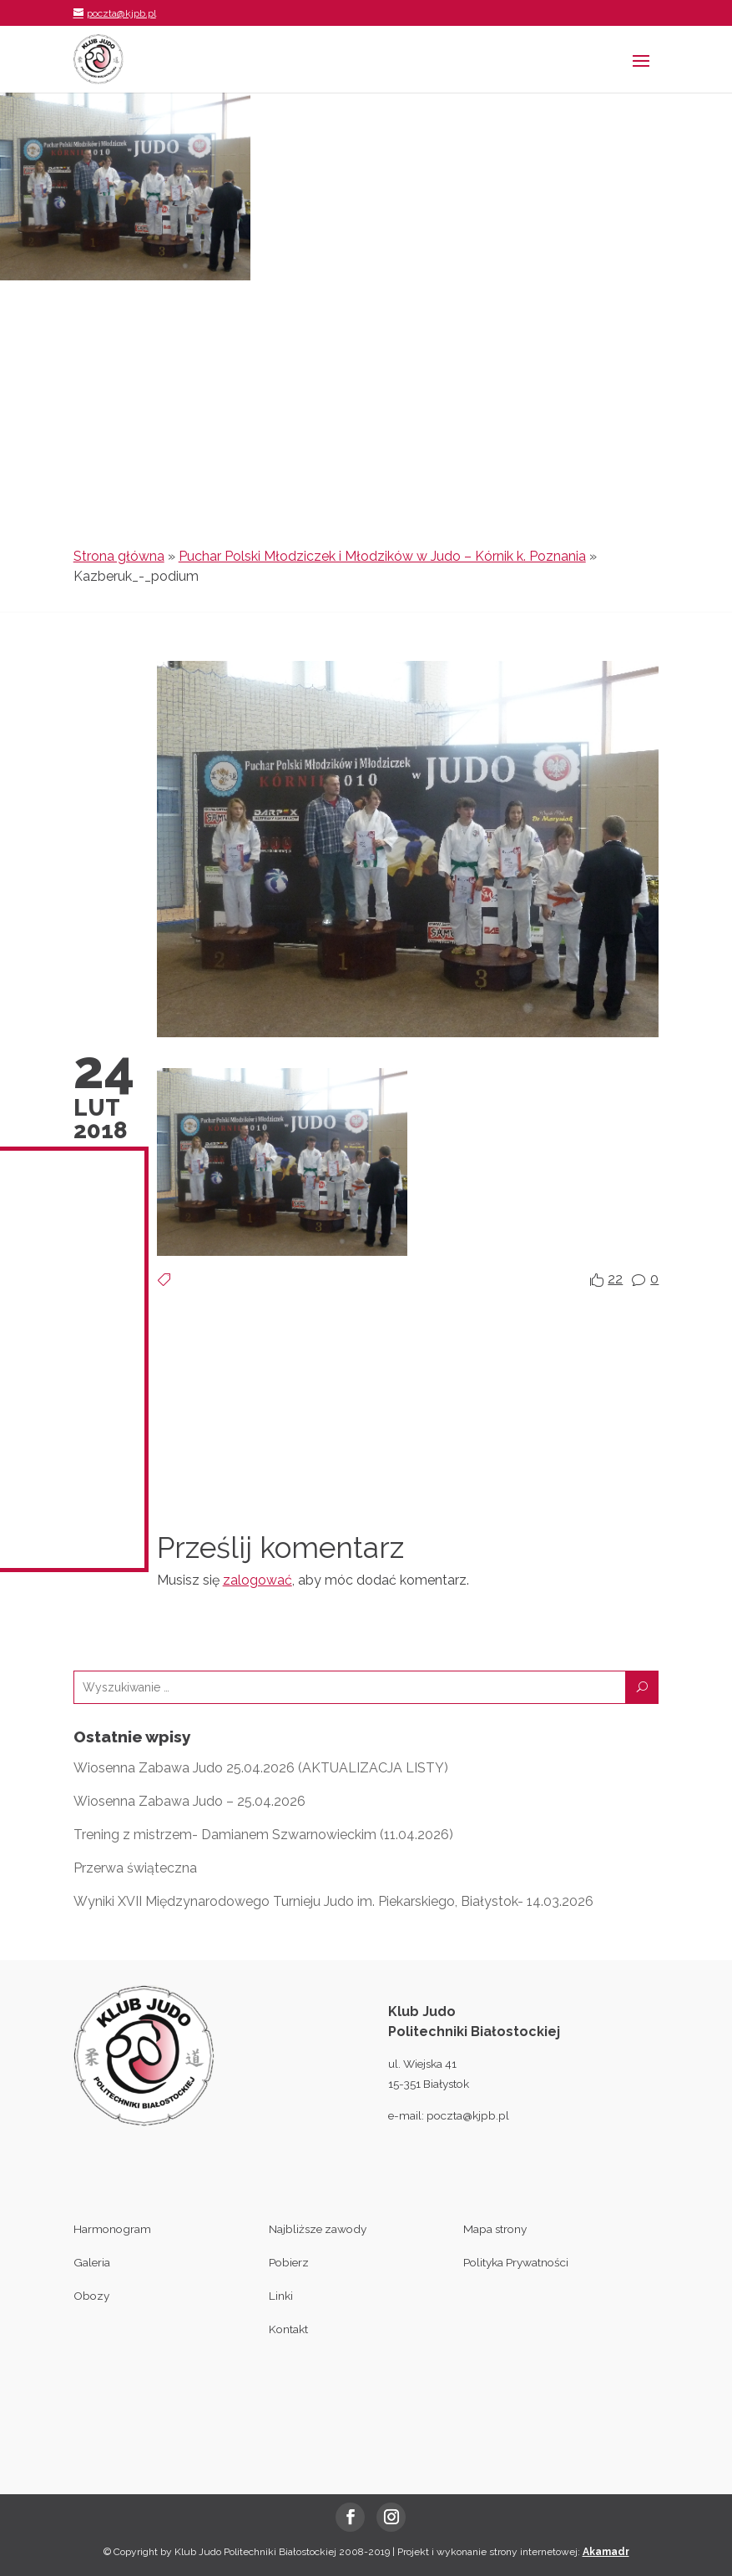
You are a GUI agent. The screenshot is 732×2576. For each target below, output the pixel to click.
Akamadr (606, 2552)
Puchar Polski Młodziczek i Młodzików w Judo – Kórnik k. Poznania (382, 556)
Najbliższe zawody (317, 2229)
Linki (281, 2295)
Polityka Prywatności (515, 2262)
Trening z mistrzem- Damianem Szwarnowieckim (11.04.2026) (263, 1835)
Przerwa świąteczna (135, 1868)
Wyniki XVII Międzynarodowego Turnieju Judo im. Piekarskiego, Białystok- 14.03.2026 (333, 1901)
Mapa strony (495, 2229)
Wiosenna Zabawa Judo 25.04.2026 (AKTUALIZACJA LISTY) (260, 1768)
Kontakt (288, 2329)
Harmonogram (112, 2229)
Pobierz (289, 2262)
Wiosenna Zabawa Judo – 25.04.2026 (189, 1801)
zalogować (257, 1580)
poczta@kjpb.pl (468, 2115)
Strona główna (118, 556)
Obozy (91, 2295)
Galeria (91, 2262)
